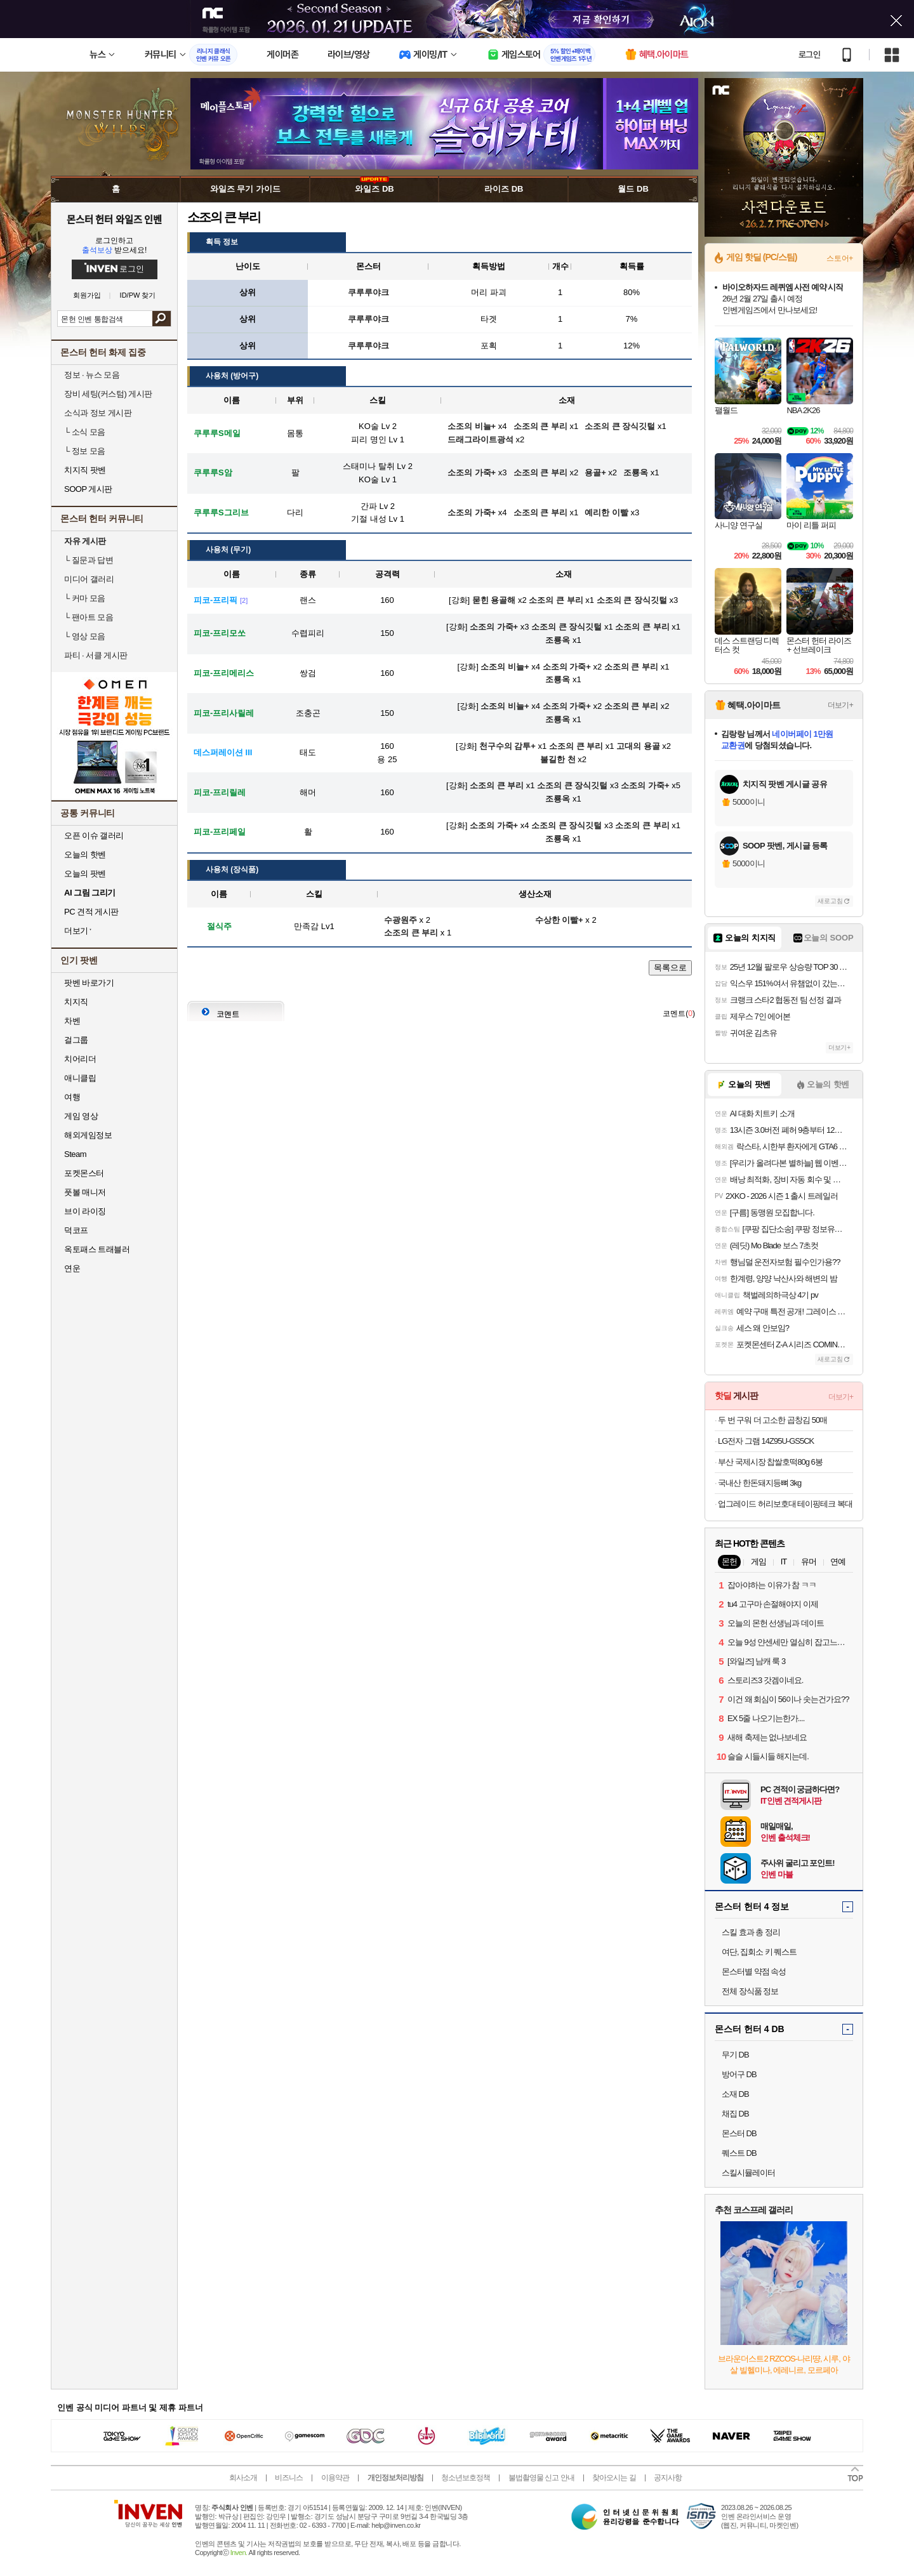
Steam (75, 1154)
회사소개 (243, 2477)
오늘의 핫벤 (85, 854)
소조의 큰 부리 (556, 600)
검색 (161, 318)
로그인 (809, 55)
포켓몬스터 (84, 1173)
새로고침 (830, 900)
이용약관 (335, 2477)
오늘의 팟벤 (85, 873)
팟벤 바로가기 (89, 983)
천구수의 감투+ (507, 746)
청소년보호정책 (465, 2477)
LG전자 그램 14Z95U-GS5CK (766, 1441)
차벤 (72, 1021)
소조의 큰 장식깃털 (632, 600)
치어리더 (80, 1059)
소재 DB (735, 2094)
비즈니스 (289, 2477)
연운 (72, 1268)
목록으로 (670, 967)
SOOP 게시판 (88, 489)
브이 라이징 (85, 1211)
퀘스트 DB (739, 2153)
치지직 (76, 1002)
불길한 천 (558, 759)
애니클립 (80, 1078)
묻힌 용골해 (494, 600)
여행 (72, 1097)
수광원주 (400, 920)
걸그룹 (76, 1040)
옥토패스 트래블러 (96, 1249)
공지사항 (668, 2477)
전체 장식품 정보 (750, 1991)
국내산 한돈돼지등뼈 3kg (759, 1483)
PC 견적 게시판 (91, 912)
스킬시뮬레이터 (748, 2172)
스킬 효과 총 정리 (751, 1932)
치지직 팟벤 (85, 470)
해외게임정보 (88, 1135)
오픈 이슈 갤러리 (94, 835)
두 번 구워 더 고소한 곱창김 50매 (772, 1420)
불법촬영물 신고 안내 (541, 2477)
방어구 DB (739, 2074)
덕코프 (76, 1230)
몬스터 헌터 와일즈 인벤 (114, 219)
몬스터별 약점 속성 (754, 1971)
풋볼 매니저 (85, 1192)
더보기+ (840, 705)
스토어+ (839, 258)
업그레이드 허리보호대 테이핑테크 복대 (785, 1504)
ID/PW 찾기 (138, 295)
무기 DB (735, 2054)
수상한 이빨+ (559, 920)
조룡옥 (557, 640)
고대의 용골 (638, 746)
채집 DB (735, 2113)
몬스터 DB (739, 2133)
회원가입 (87, 295)
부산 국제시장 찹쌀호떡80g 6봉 (770, 1462)
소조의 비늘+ (504, 666)
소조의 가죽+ (494, 626)
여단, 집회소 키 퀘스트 (759, 1952)
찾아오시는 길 (613, 2477)
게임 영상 (81, 1116)
